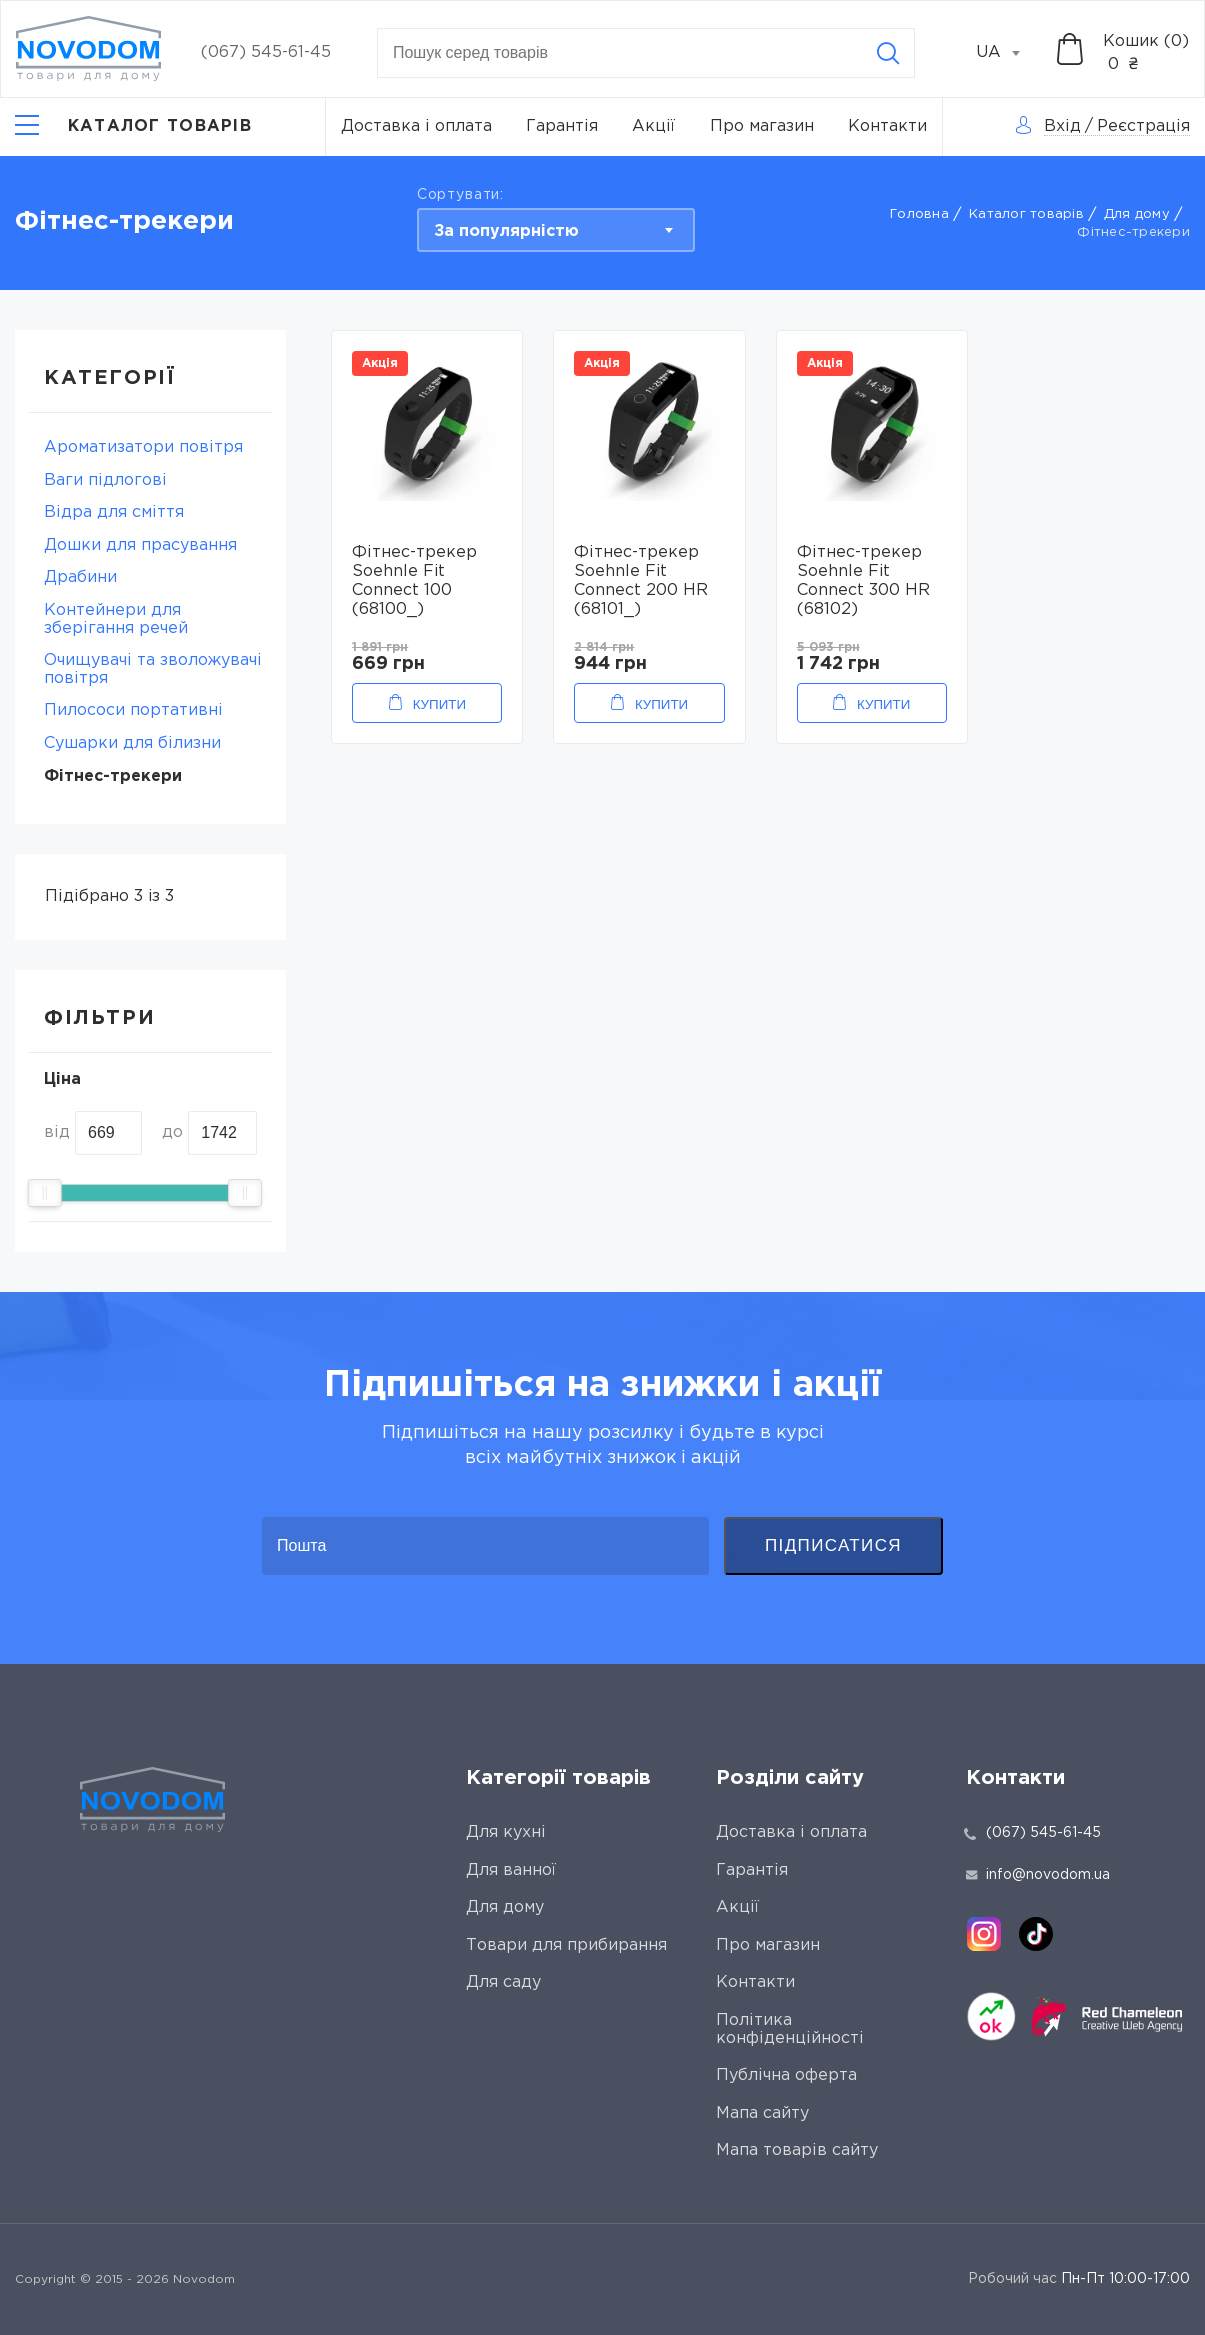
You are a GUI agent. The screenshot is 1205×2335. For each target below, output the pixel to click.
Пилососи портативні (133, 710)
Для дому (1137, 214)
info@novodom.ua (1038, 1875)
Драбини (80, 577)
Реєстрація (1143, 126)
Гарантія (562, 126)
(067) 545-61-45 (266, 52)
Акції (653, 126)
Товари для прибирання (566, 1945)
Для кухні (506, 1832)
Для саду (503, 1982)
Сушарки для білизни (132, 743)
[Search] (888, 53)
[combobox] (1009, 53)
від (57, 1132)
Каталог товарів (1026, 214)
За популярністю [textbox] (506, 231)
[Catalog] (133, 127)
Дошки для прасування (140, 545)
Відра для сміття (114, 512)
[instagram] (984, 1934)
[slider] (45, 1193)
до (172, 1132)
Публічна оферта (786, 2075)
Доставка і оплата (416, 126)
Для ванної (511, 1870)
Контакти (887, 126)
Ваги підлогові (105, 480)
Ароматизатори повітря (143, 447)
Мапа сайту (762, 2113)
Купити (439, 704)
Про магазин (762, 126)
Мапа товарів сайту (797, 2150)
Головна (919, 214)
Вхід (1062, 126)
